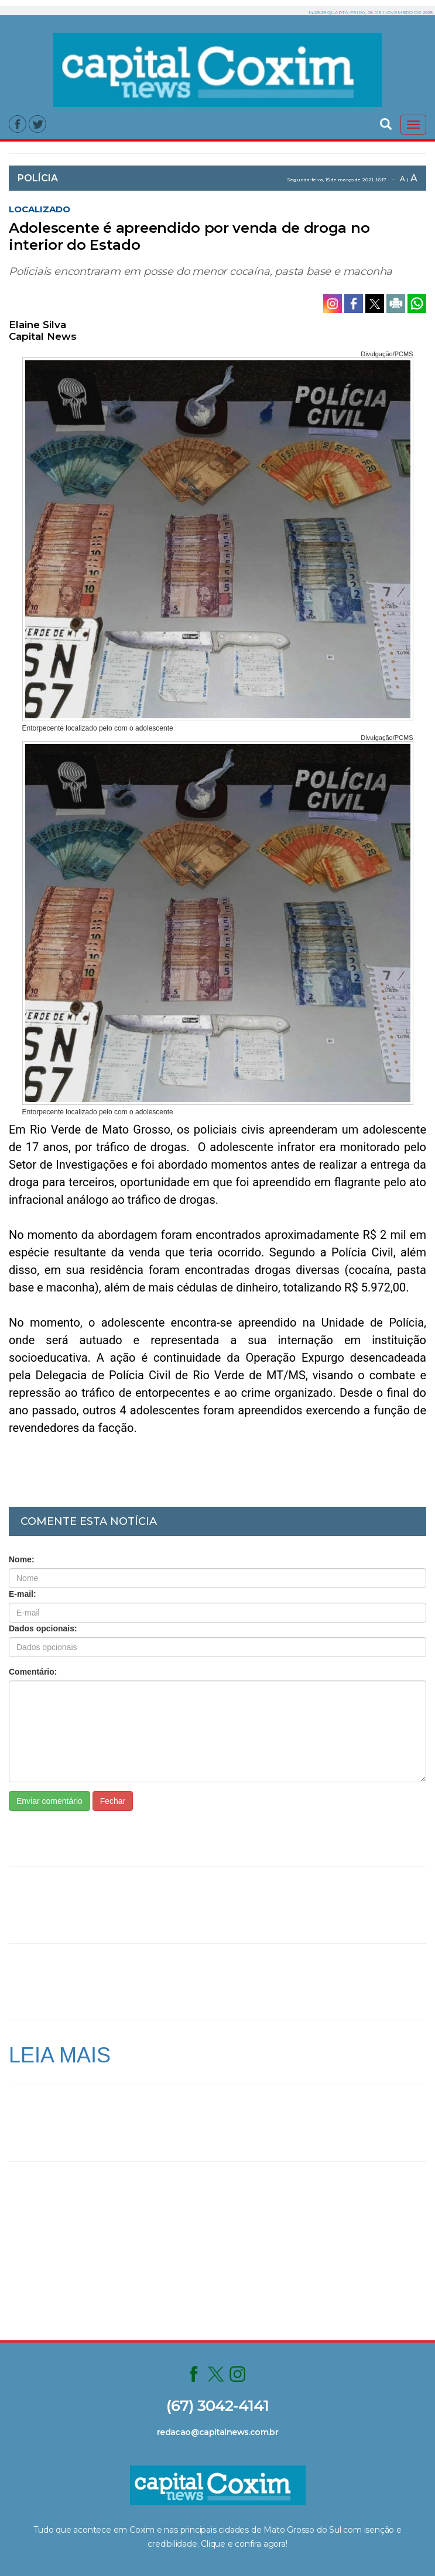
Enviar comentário (49, 1801)
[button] (386, 122)
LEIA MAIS (60, 2055)
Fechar (113, 1801)
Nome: (22, 1559)
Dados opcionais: (43, 1628)
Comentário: (33, 1671)
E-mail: (22, 1594)
